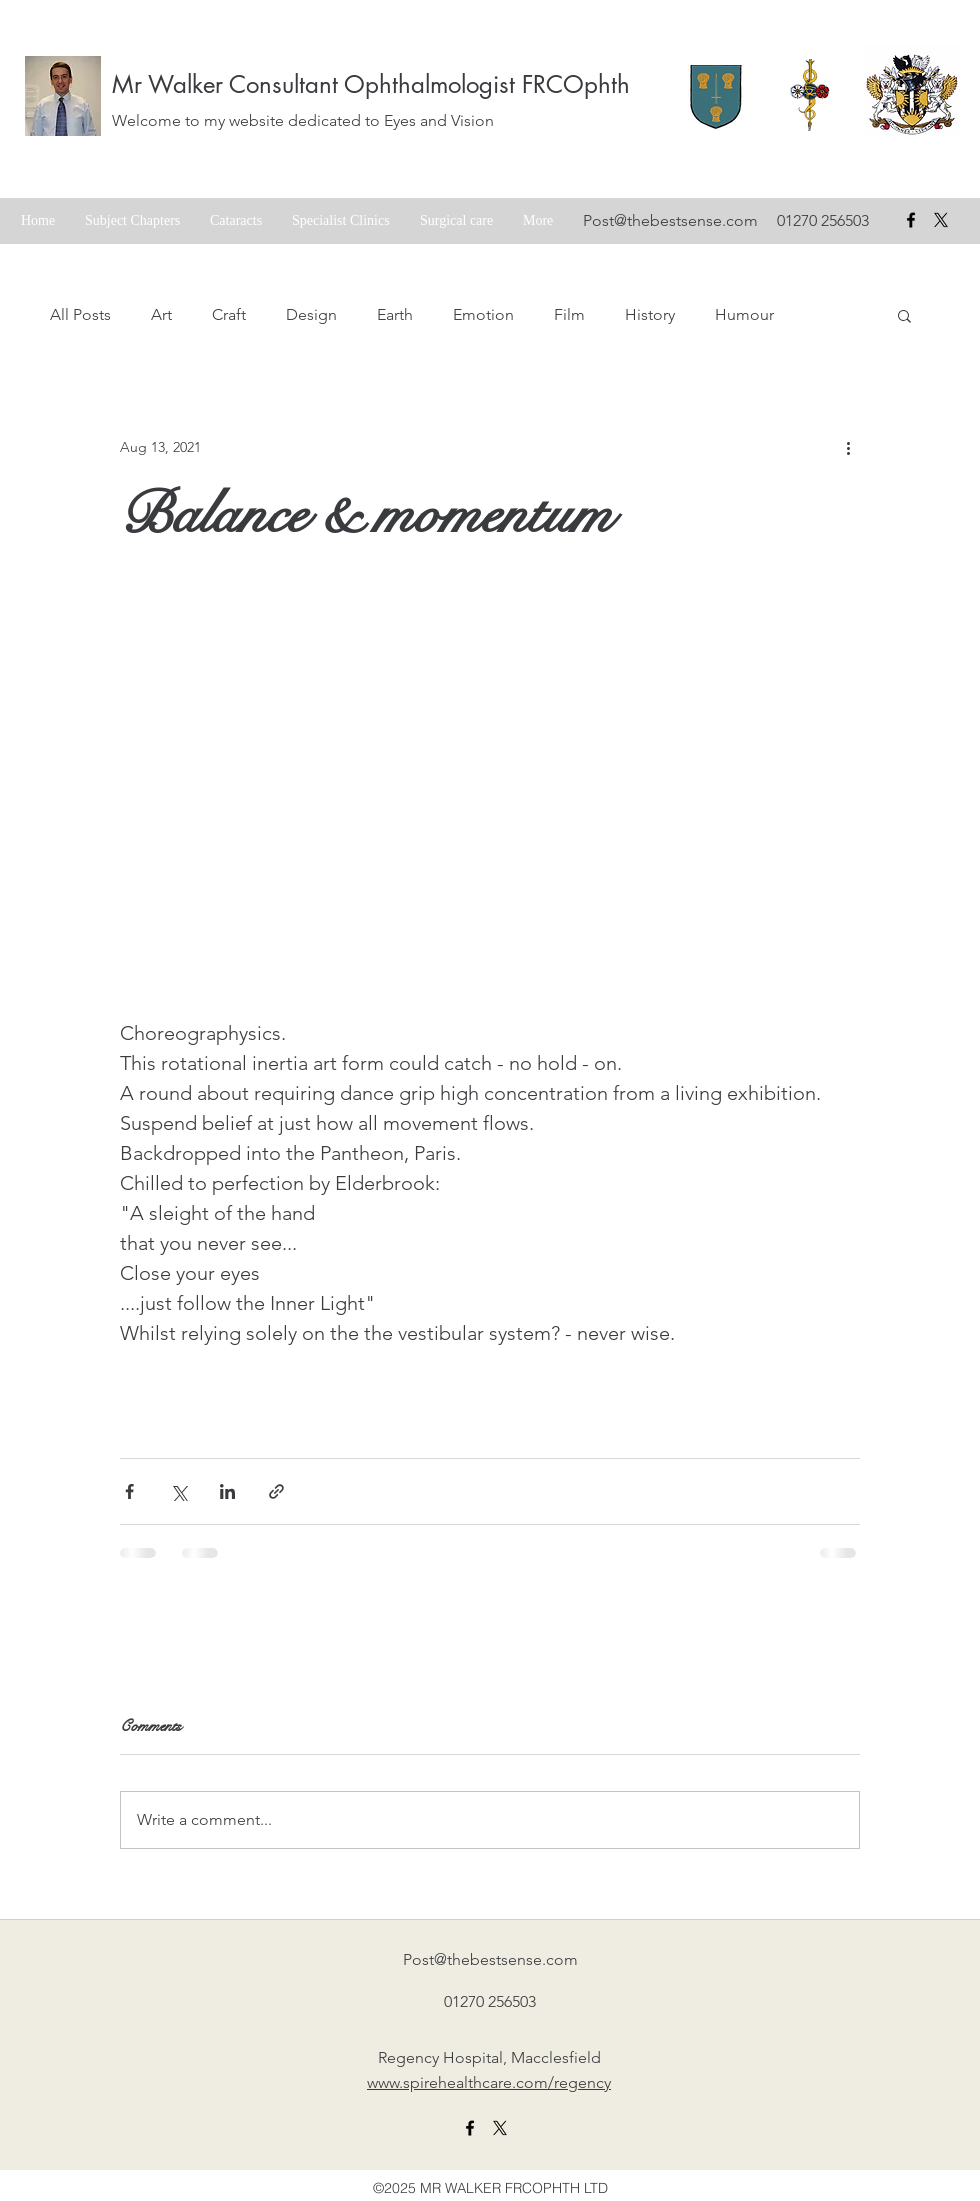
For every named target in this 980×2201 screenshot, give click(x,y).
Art (161, 314)
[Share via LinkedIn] (227, 1491)
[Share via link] (276, 1491)
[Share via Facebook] (129, 1491)
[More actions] (848, 447)
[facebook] (911, 220)
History (650, 314)
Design (311, 314)
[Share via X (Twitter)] (178, 1491)
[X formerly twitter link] (500, 2128)
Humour (744, 314)
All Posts (80, 314)
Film (569, 314)
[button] (904, 315)
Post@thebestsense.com (670, 220)
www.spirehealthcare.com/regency (489, 2082)
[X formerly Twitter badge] (941, 220)
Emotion (483, 314)
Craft (229, 314)
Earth (395, 314)
